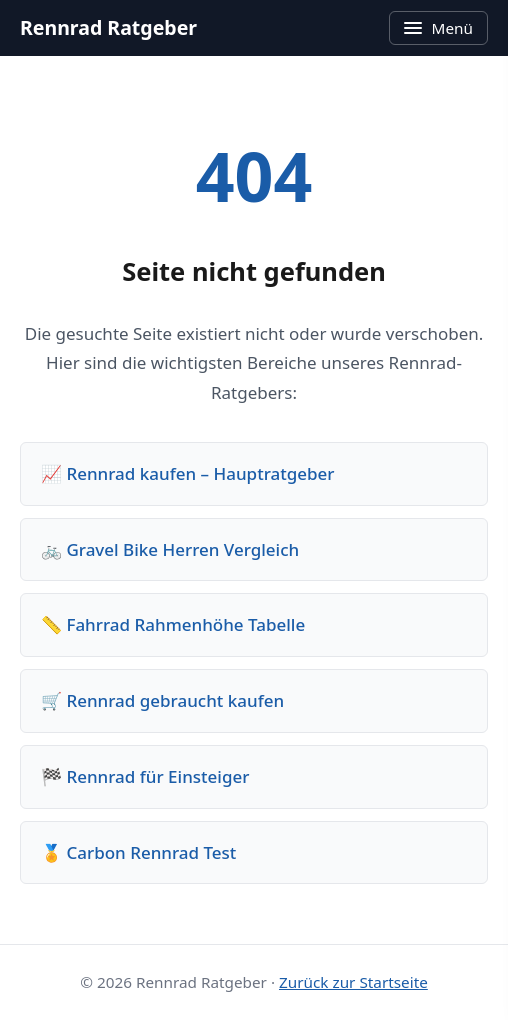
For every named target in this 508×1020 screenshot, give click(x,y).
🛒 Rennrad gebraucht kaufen (162, 700)
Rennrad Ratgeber (108, 27)
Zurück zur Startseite (353, 982)
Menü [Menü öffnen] (438, 28)
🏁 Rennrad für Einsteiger (145, 776)
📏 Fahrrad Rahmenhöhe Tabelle (173, 624)
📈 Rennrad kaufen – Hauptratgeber (188, 473)
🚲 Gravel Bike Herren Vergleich (170, 549)
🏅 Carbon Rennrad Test (138, 852)
